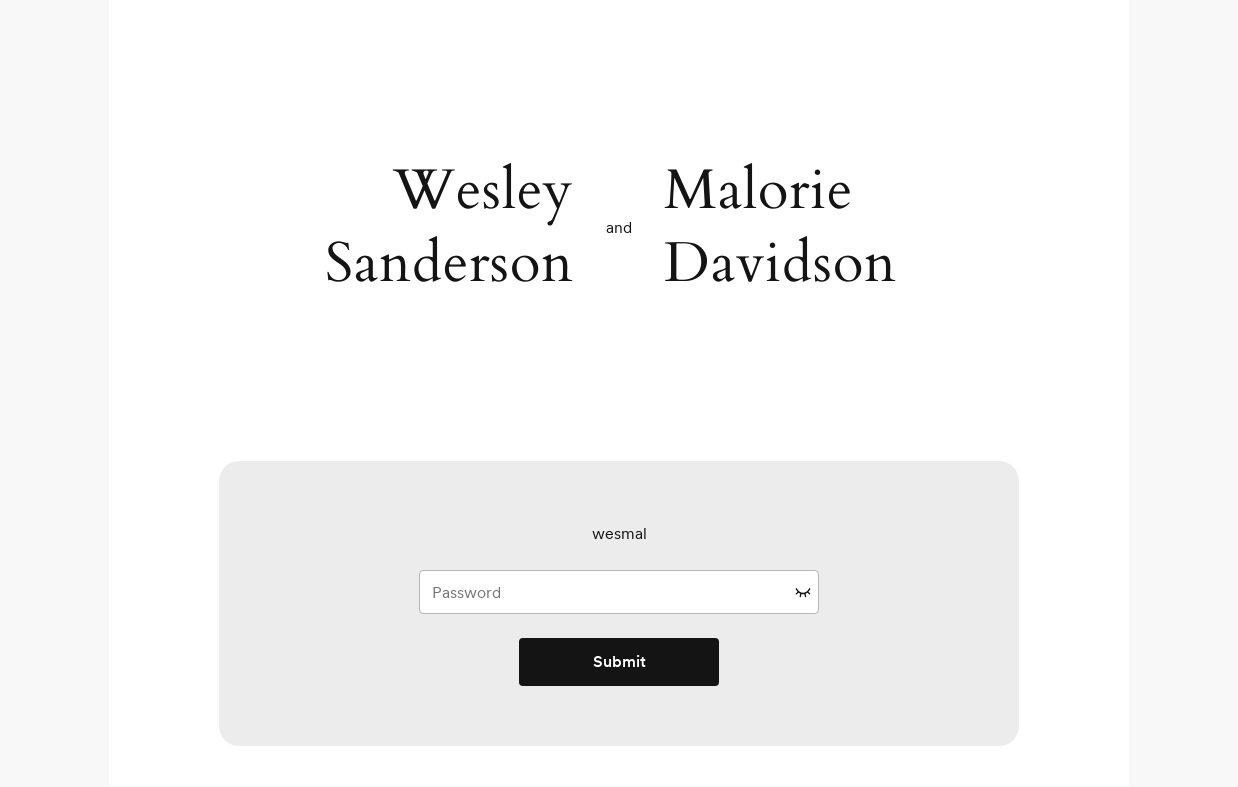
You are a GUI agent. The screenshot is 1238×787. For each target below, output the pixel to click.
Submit (619, 661)
